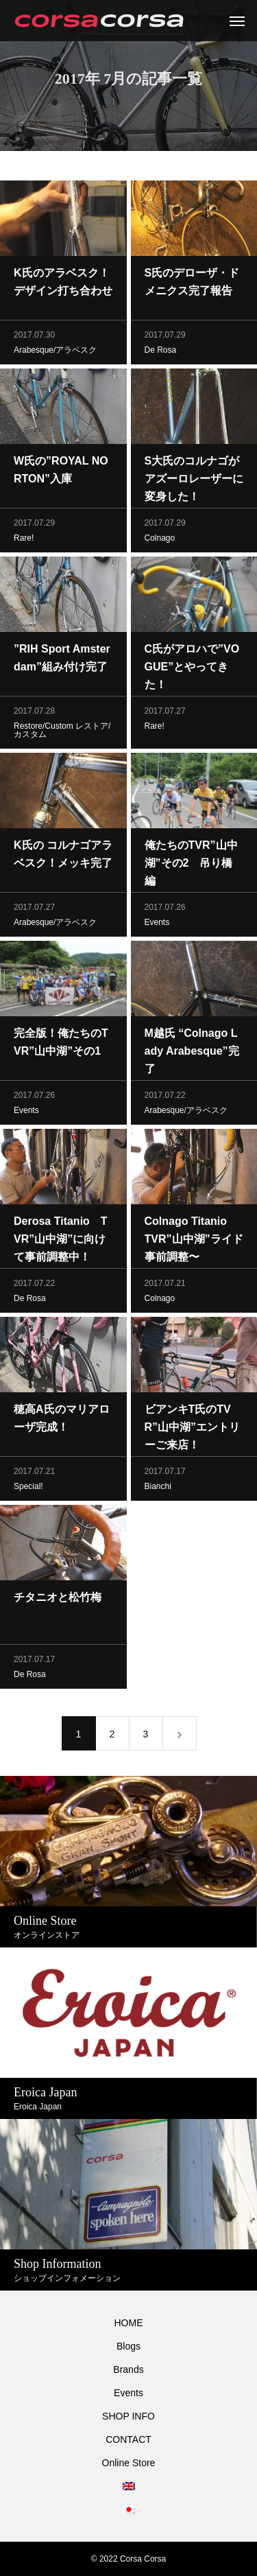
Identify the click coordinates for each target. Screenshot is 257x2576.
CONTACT (128, 2439)
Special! (28, 1488)
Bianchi (158, 1488)
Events (157, 924)
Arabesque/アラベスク (55, 352)
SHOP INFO (128, 2416)
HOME (128, 2323)
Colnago (160, 540)
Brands (128, 2369)
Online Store (129, 2463)
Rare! (24, 540)
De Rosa (161, 352)
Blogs (128, 2346)
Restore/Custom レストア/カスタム (62, 732)
